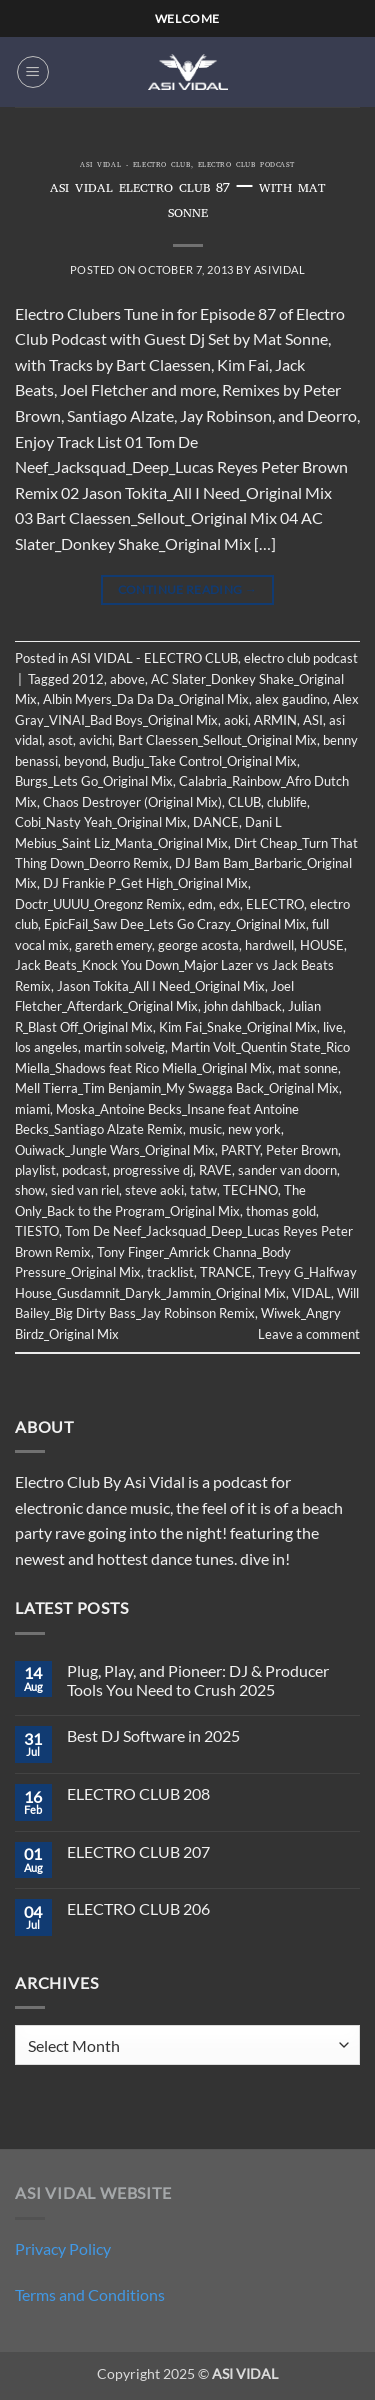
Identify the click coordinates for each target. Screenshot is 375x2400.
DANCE (216, 822)
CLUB (244, 802)
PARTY (240, 1150)
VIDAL (311, 1293)
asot (60, 740)
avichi (95, 740)
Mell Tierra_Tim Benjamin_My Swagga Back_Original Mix (177, 1088)
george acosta (198, 945)
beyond (85, 761)
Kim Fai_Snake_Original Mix (238, 1027)
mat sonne (308, 1068)
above (127, 679)
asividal (279, 269)
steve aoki (154, 1190)
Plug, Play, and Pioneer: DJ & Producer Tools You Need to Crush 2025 (198, 1680)
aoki (236, 720)
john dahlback (243, 1006)
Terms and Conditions (90, 2294)
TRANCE (226, 1272)
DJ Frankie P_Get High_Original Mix (145, 883)
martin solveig (124, 1047)
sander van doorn (287, 1170)
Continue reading (188, 589)
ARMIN (275, 720)
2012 (88, 679)
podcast (84, 1170)
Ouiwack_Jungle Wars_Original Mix (115, 1150)
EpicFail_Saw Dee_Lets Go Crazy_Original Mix (175, 924)
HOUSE (322, 945)
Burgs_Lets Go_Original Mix (94, 781)
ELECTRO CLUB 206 (138, 1908)
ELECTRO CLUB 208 (138, 1793)
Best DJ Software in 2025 (153, 1735)
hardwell (269, 945)
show (30, 1190)
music (205, 1129)
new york (254, 1129)
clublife (287, 802)
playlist (35, 1170)
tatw (203, 1190)
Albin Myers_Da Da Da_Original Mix (146, 699)
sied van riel (85, 1190)
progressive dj (153, 1170)
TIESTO (37, 1231)
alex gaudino (291, 699)
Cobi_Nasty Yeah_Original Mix (101, 822)
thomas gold (281, 1211)
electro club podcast (246, 166)
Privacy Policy (63, 2248)
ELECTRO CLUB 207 (138, 1851)
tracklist (170, 1272)
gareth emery (113, 945)
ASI (313, 720)
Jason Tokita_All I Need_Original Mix (161, 986)
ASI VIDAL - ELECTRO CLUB (135, 166)
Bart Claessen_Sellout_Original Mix (217, 740)
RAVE (215, 1170)
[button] (33, 72)
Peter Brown (302, 1150)
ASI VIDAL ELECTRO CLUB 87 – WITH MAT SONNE (188, 202)
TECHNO (250, 1190)
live (333, 1027)
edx (229, 904)
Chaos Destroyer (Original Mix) (132, 802)
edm (200, 904)
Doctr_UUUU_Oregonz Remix (98, 904)
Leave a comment (309, 1334)
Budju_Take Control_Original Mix (204, 761)
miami (32, 1109)
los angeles (46, 1047)
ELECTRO (275, 904)
